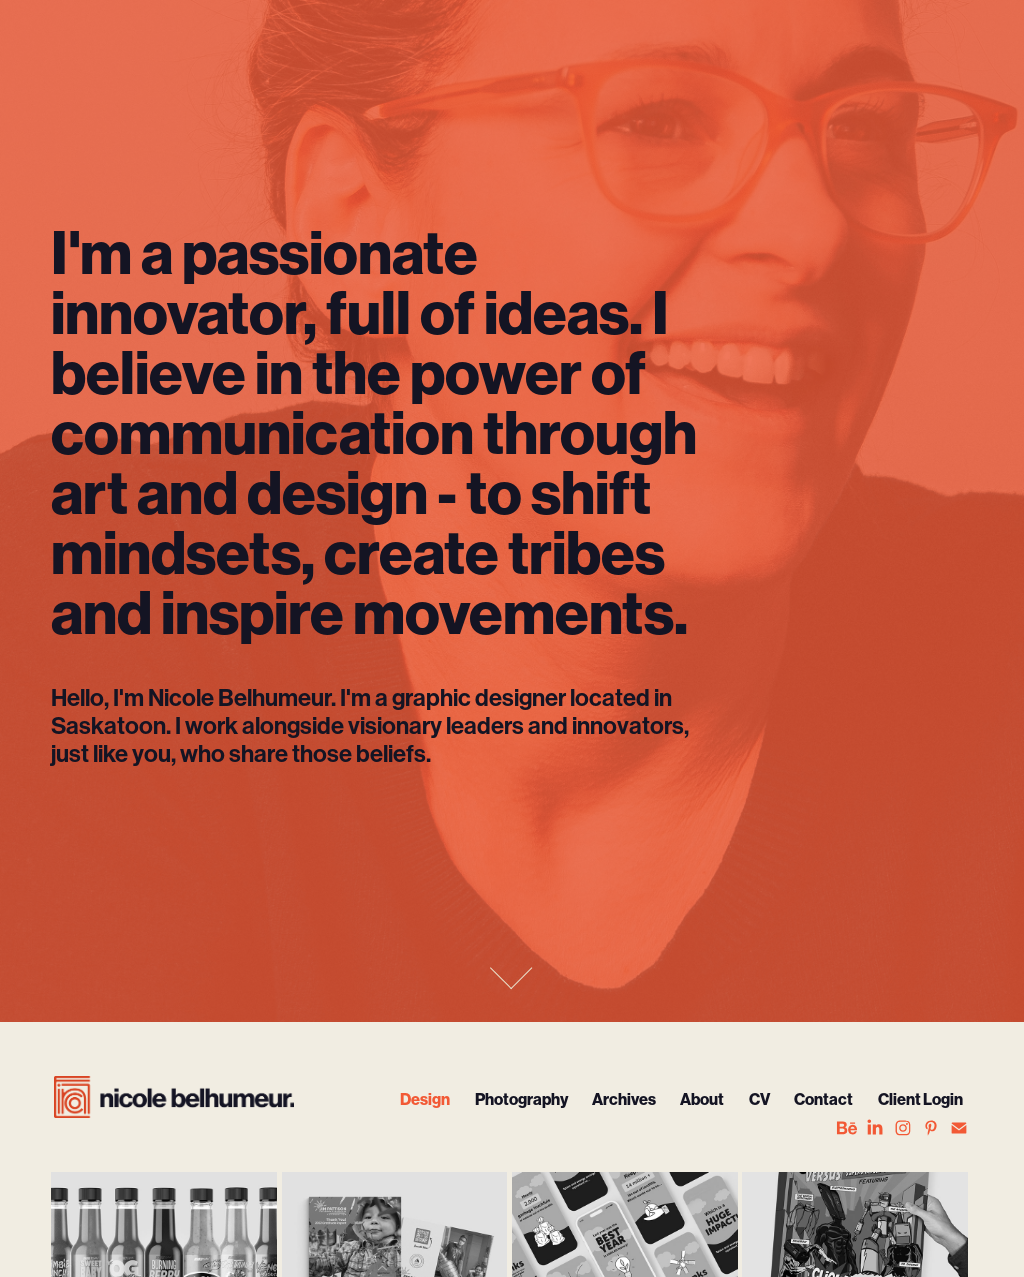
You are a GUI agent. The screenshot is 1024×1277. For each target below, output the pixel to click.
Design (425, 1099)
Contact (823, 1099)
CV (759, 1099)
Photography (521, 1099)
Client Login (920, 1099)
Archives (624, 1099)
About (702, 1099)
